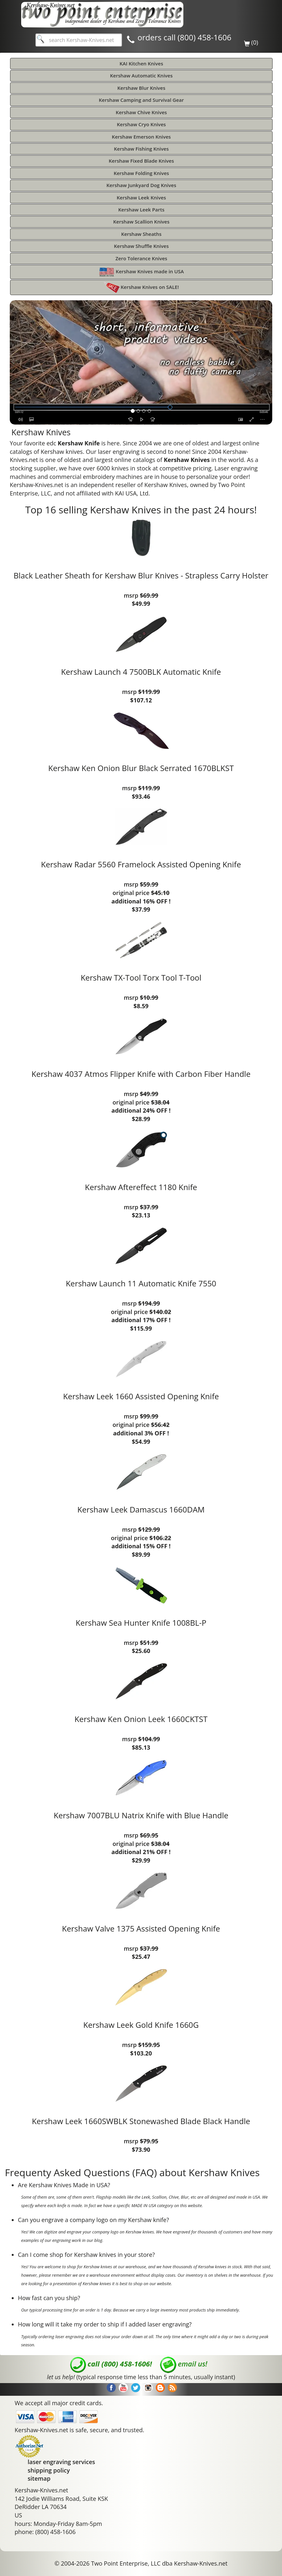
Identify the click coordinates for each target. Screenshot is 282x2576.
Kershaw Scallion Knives (141, 221)
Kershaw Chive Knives (141, 112)
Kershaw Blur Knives (141, 88)
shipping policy (49, 2470)
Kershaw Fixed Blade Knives (141, 160)
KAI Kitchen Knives (141, 63)
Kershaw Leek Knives (141, 197)
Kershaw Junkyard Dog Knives (141, 185)
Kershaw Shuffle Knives (141, 246)
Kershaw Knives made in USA (141, 272)
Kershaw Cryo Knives (141, 124)
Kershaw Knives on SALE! (141, 287)
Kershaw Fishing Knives (141, 148)
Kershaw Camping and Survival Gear (141, 100)
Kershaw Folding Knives (141, 173)
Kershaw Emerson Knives (141, 136)
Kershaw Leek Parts (141, 209)
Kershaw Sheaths (141, 234)
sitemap (39, 2478)
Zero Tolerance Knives (141, 258)
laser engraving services (61, 2462)
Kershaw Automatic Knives (141, 75)
